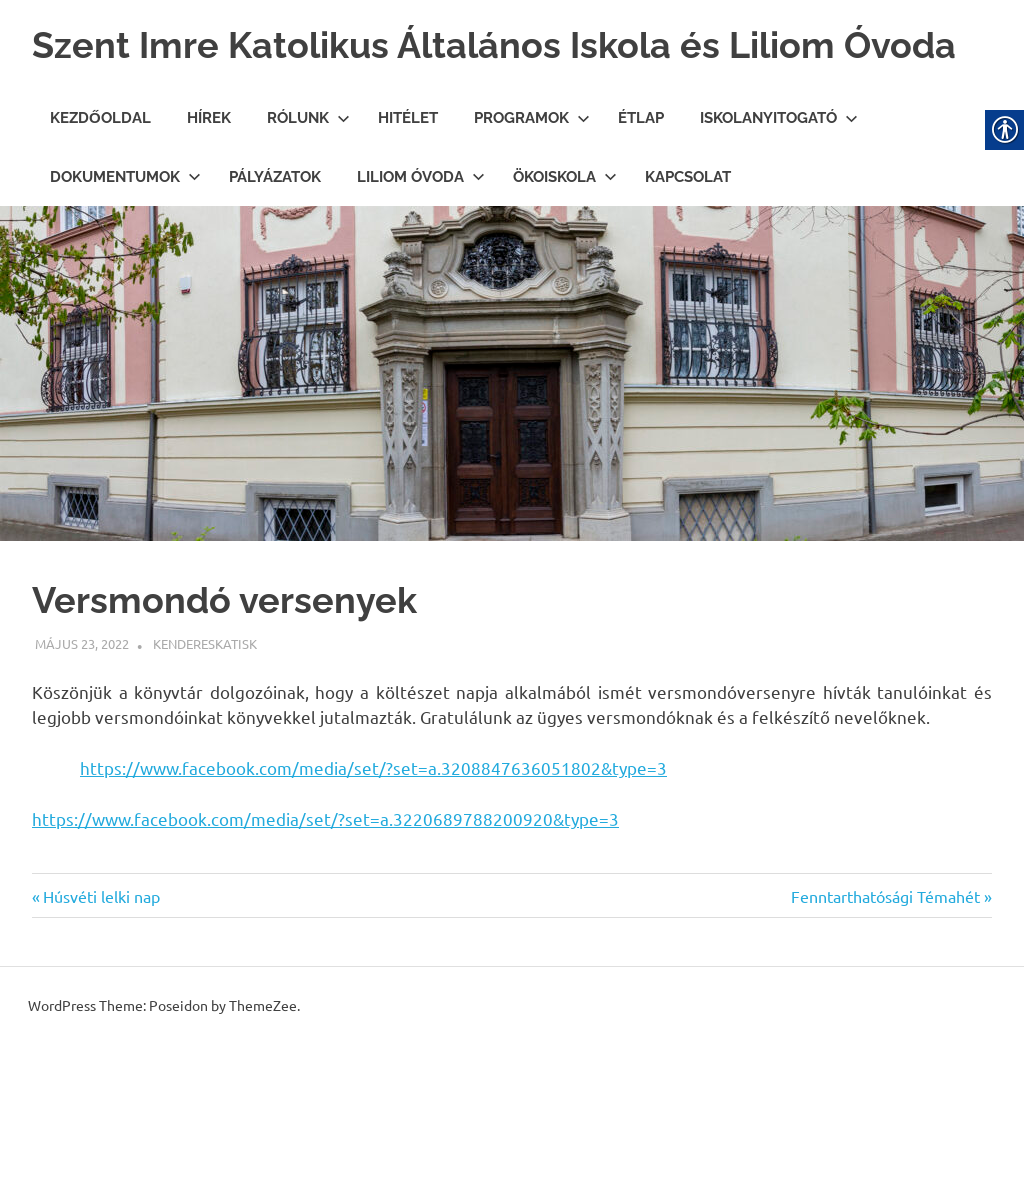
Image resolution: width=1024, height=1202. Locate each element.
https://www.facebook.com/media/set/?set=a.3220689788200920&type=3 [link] (325, 875)
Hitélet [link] (408, 175)
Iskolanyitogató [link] (779, 175)
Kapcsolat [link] (688, 234)
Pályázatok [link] (275, 234)
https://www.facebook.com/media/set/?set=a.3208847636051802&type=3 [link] (373, 824)
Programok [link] (532, 175)
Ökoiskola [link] (565, 234)
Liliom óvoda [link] (421, 234)
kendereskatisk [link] (205, 700)
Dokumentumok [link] (125, 234)
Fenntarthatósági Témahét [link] (885, 953)
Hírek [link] (209, 175)
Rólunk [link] (308, 175)
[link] (82, 700)
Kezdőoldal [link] (100, 175)
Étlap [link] (641, 175)
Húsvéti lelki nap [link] (101, 953)
